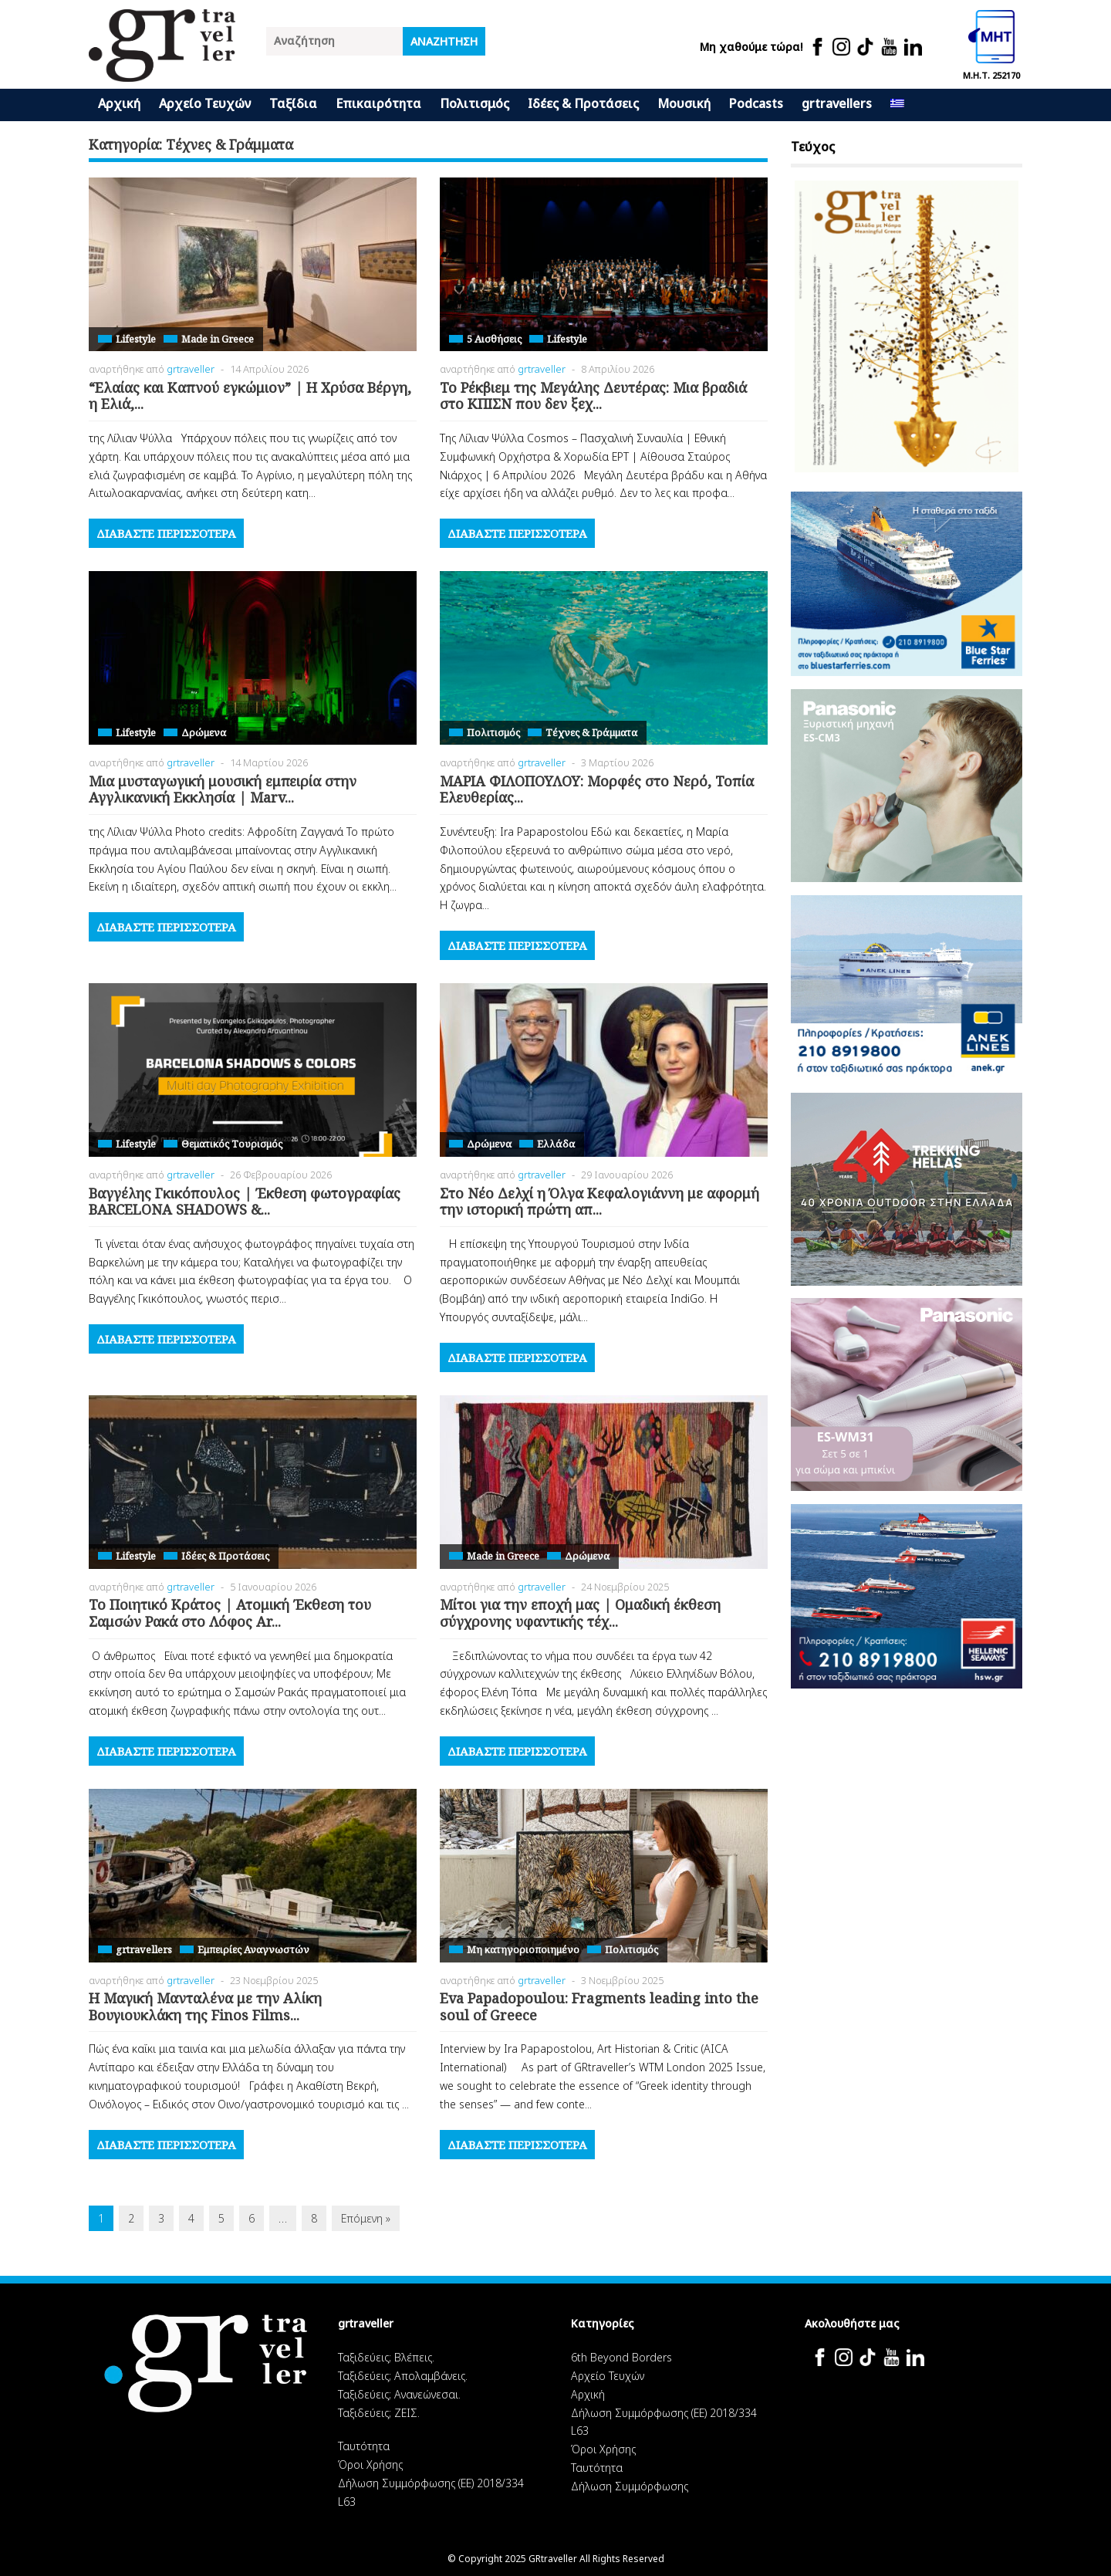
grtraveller (190, 369)
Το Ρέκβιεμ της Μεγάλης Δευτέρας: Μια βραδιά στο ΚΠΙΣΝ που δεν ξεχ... (593, 396)
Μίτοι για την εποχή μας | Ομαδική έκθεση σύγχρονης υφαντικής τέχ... (580, 1613)
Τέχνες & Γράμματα (591, 732)
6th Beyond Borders (621, 2357)
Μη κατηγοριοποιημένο (523, 1949)
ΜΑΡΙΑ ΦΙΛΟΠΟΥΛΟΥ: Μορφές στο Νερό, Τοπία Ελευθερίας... (597, 789)
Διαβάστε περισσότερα (166, 533)
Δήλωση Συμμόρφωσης (629, 2486)
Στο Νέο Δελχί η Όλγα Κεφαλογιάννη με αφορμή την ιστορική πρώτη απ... (599, 1201)
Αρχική (119, 103)
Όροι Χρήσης (370, 2464)
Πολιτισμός (474, 103)
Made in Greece (217, 339)
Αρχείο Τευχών (205, 103)
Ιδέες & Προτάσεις (583, 103)
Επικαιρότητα (378, 103)
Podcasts (756, 103)
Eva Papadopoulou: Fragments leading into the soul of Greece (599, 2006)
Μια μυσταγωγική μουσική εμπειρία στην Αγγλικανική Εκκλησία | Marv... (222, 789)
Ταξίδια (293, 103)
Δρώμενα (203, 732)
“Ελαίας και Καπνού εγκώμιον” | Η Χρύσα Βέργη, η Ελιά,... (250, 396)
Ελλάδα (556, 1144)
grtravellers (837, 103)
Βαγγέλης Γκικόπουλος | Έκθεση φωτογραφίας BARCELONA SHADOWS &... (244, 1201)
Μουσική (684, 103)
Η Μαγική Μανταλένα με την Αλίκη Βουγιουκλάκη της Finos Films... (205, 2006)
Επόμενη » (365, 2218)
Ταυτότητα (364, 2446)
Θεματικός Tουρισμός (231, 1144)
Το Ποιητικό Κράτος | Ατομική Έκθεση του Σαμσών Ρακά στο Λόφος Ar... (230, 1613)
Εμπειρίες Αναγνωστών (253, 1949)
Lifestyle (136, 339)
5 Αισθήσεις (494, 339)
